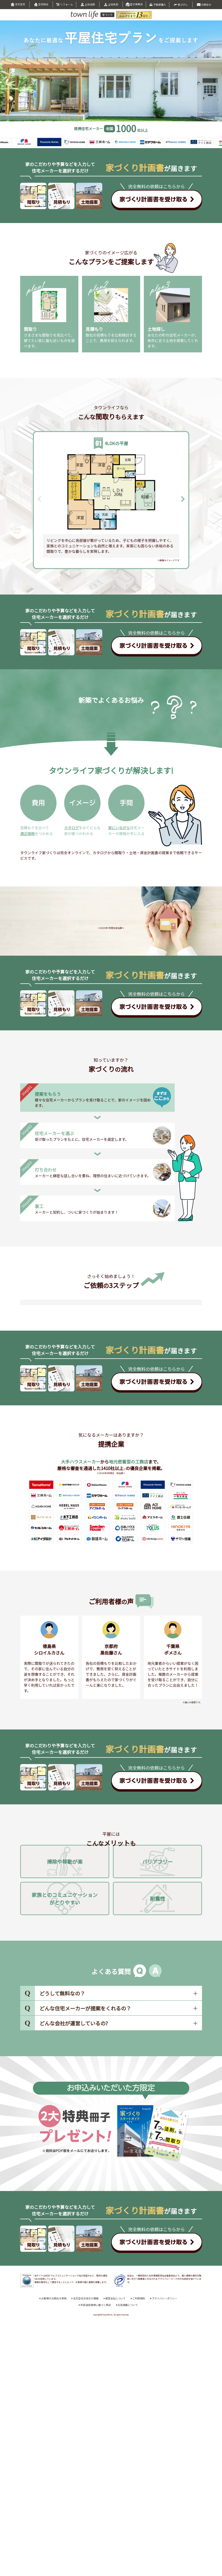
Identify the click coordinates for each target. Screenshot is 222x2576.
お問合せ (204, 5)
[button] (183, 498)
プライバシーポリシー (164, 2553)
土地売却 (111, 5)
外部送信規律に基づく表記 (95, 2559)
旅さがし (181, 4)
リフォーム (64, 5)
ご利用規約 (138, 2553)
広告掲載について (128, 2559)
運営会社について (115, 2553)
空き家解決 (134, 4)
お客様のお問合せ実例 (54, 2553)
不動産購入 (157, 5)
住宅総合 (41, 4)
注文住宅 (18, 4)
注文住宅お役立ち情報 (86, 2553)
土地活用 (88, 5)
